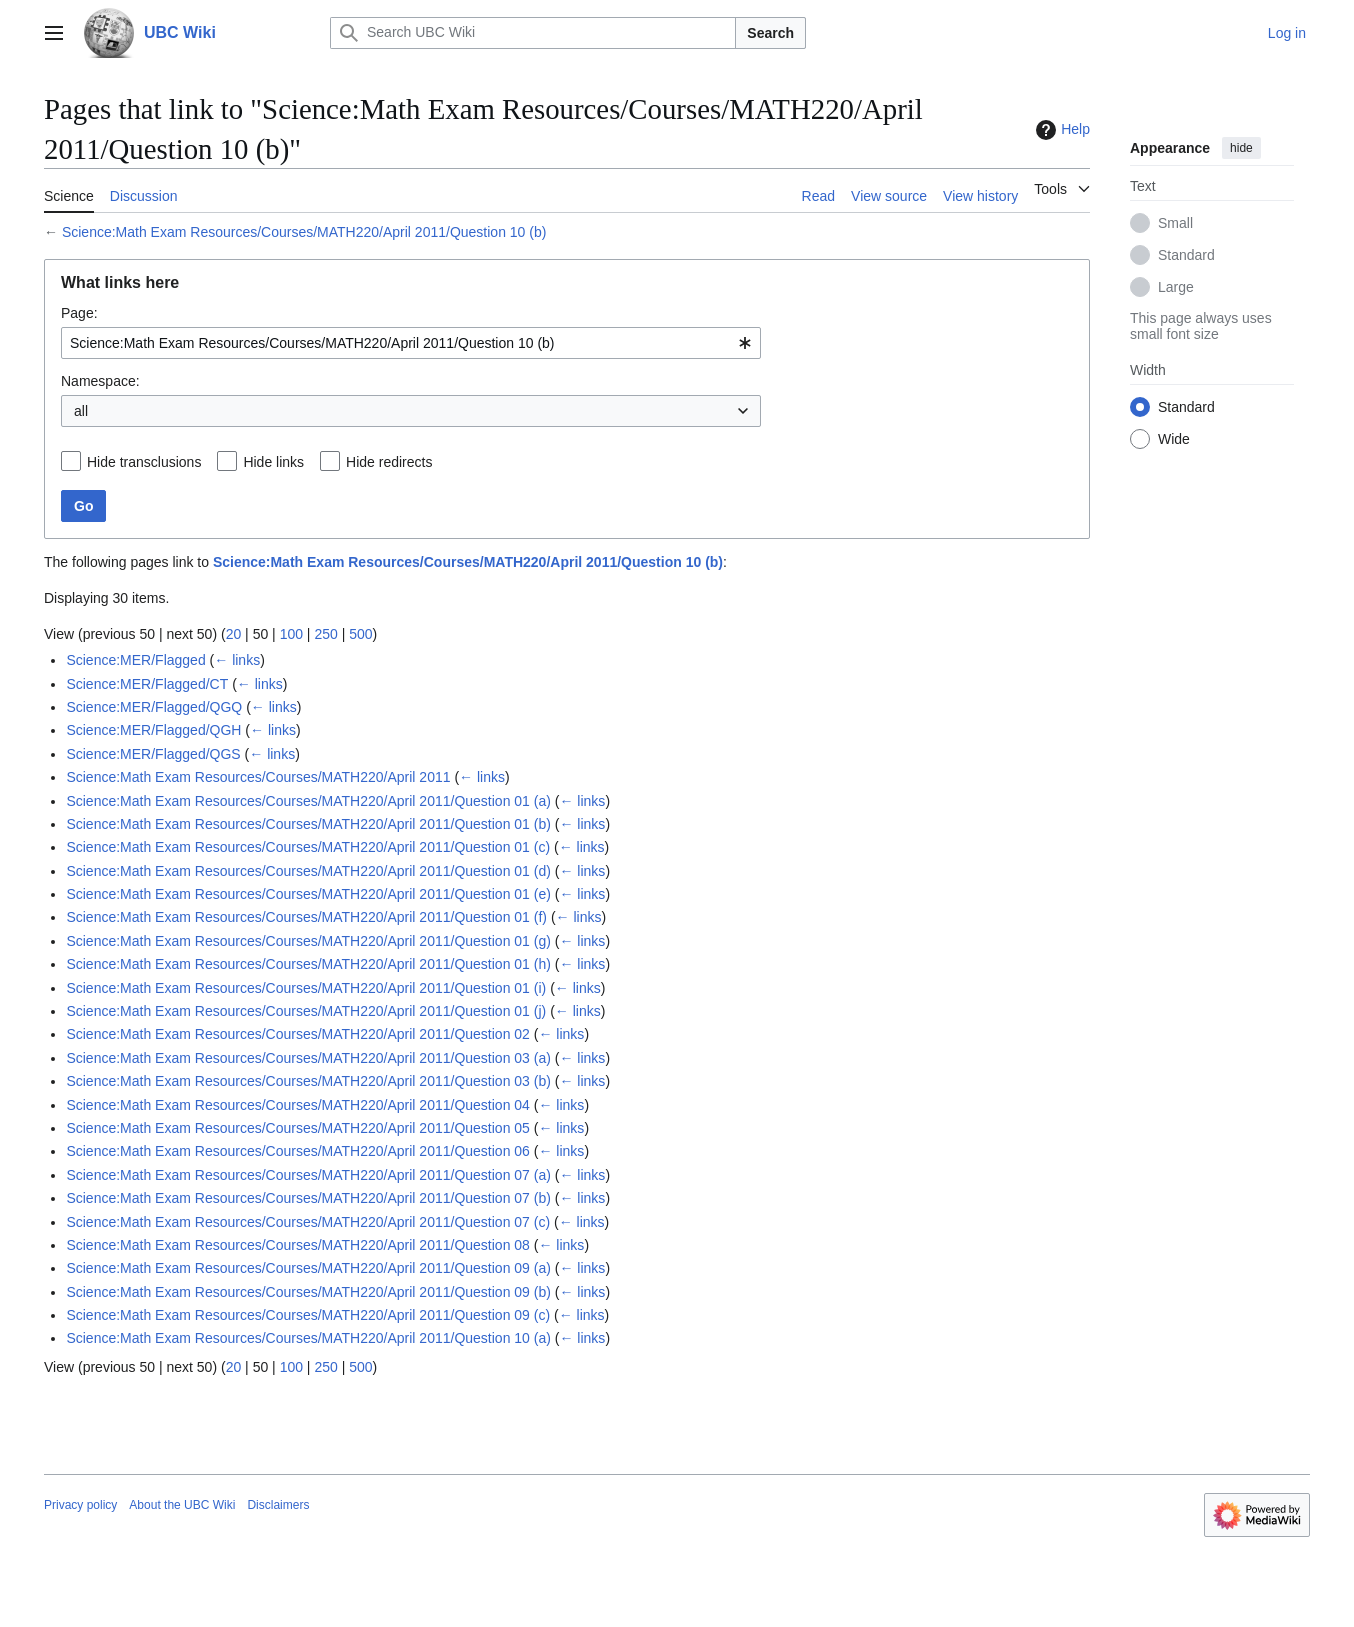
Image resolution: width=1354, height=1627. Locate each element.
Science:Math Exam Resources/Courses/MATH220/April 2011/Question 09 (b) (308, 1292)
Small (1175, 223)
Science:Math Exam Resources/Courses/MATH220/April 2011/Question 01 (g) (308, 941)
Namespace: (100, 381)
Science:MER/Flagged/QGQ (154, 707)
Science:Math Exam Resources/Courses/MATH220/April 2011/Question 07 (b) (308, 1198)
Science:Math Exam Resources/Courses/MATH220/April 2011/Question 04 (298, 1105)
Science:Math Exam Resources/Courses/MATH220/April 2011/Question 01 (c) (308, 847)
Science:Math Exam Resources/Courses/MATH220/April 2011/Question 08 (298, 1245)
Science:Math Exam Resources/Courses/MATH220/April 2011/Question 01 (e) (308, 894)
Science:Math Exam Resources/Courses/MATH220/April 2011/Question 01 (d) (308, 871)
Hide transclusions (144, 462)
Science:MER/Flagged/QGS (153, 754)
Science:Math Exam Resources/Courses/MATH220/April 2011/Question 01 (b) (308, 824)
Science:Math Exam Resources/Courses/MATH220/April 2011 (258, 777)
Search (770, 33)
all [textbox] (81, 411)
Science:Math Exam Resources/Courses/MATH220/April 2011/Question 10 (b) (304, 232)
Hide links (273, 462)
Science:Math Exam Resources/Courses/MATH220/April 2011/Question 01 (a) (308, 801)
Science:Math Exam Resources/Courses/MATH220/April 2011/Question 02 (298, 1034)
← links (237, 660)
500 (360, 634)
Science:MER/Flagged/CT (147, 684)
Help (1060, 130)
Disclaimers (278, 1505)
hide (1241, 148)
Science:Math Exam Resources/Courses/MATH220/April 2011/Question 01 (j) (306, 1011)
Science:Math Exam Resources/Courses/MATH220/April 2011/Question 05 (298, 1128)
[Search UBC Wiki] (533, 33)
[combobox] (411, 343)
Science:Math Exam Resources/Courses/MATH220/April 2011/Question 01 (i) (306, 988)
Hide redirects (389, 462)
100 (291, 634)
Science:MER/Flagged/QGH (153, 730)
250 (325, 634)
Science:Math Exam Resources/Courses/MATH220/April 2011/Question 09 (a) (308, 1268)
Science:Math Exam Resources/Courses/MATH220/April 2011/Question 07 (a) (308, 1175)
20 (234, 634)
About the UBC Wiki (182, 1505)
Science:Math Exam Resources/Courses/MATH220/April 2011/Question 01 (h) (308, 964)
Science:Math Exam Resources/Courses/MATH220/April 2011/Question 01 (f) (306, 917)
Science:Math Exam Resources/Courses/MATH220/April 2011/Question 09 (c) (308, 1315)
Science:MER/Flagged (135, 660)
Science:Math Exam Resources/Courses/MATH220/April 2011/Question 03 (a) (308, 1058)
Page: (79, 313)
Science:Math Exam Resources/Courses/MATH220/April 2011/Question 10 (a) (308, 1338)
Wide (1174, 439)
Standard (1186, 255)
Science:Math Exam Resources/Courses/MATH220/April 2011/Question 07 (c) (308, 1222)
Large (1176, 287)
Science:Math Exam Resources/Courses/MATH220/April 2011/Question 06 (298, 1151)
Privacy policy (80, 1505)
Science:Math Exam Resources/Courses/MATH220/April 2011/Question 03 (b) (308, 1081)
